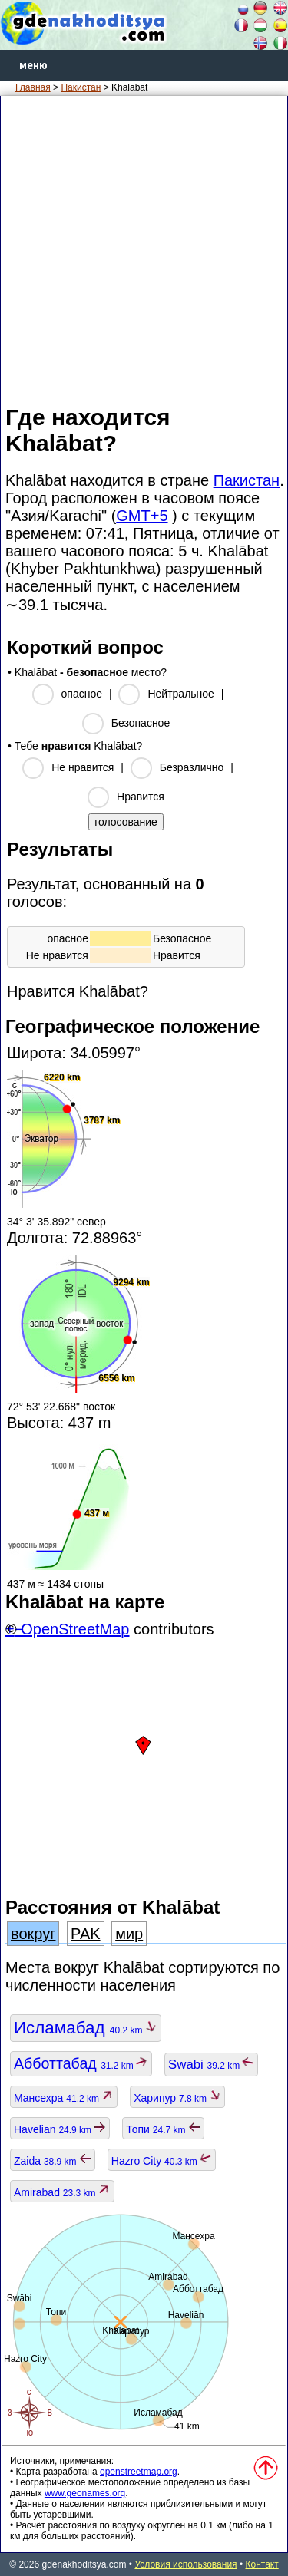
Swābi (211, 2064)
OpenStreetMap (75, 1629)
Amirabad (62, 2192)
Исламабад (85, 2027)
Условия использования (185, 2564)
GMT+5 (141, 515)
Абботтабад (81, 2063)
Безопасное (140, 723)
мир (129, 1933)
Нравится (140, 796)
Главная (33, 87)
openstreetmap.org (138, 2471)
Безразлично (192, 767)
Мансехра (64, 2098)
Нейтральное (180, 694)
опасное (81, 694)
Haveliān (60, 2129)
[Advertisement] (144, 249)
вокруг (33, 1933)
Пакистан (81, 87)
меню (33, 65)
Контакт (262, 2564)
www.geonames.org (85, 2493)
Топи (163, 2129)
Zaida (52, 2161)
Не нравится (82, 767)
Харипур (177, 2098)
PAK (86, 1933)
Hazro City (161, 2161)
